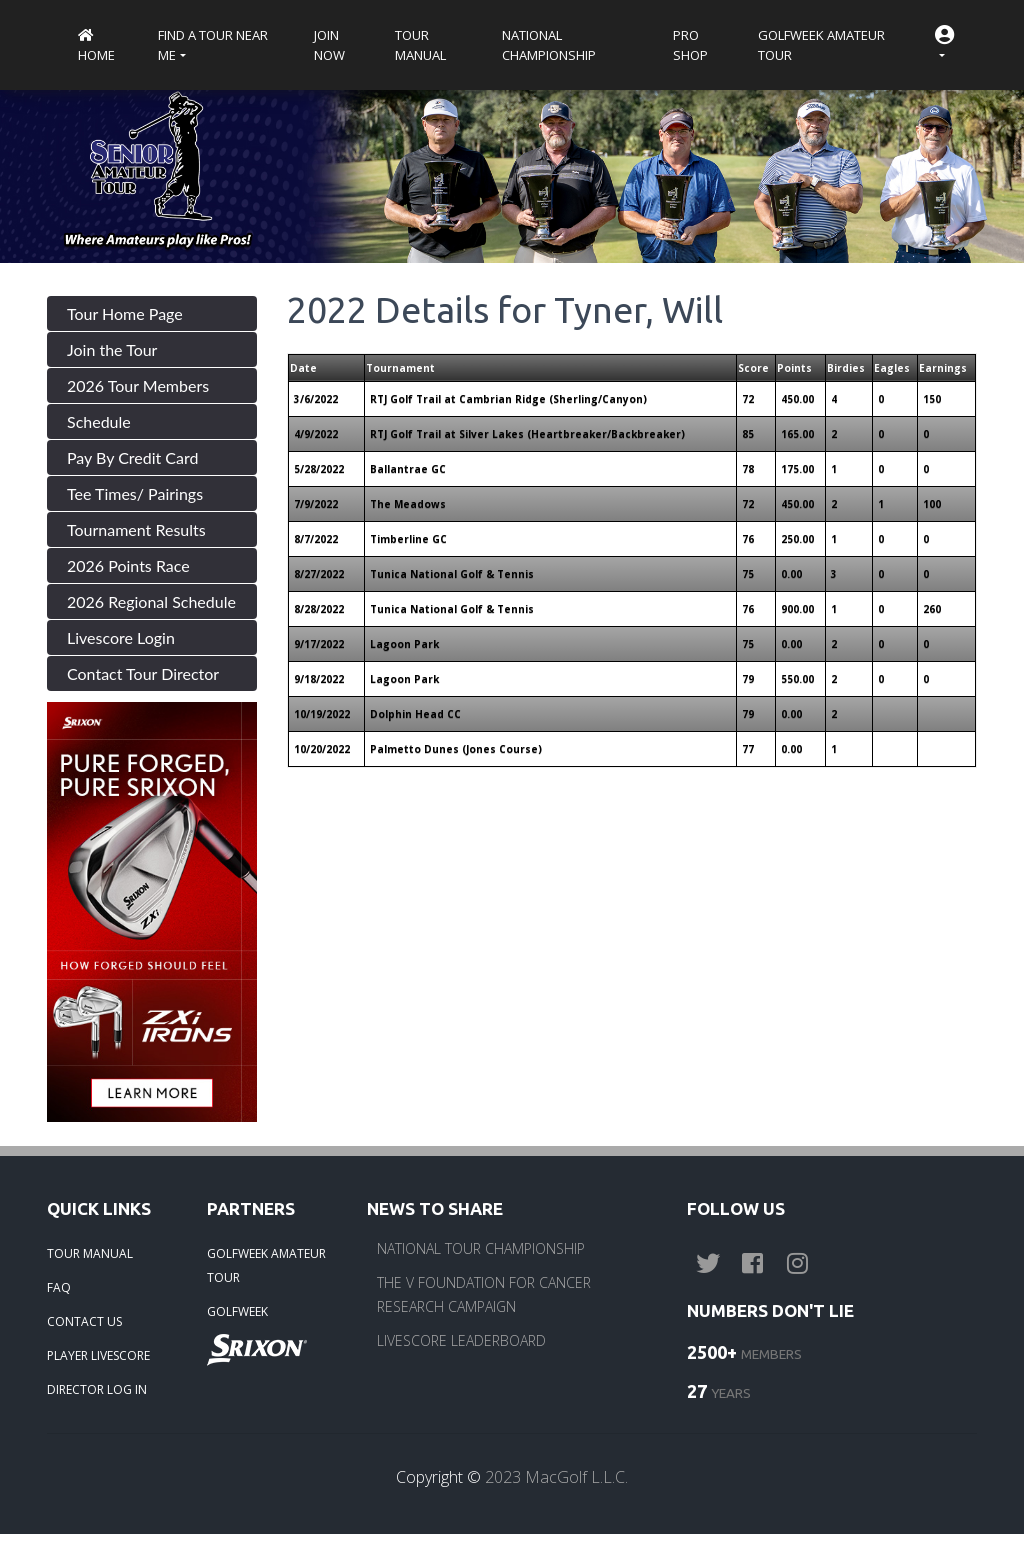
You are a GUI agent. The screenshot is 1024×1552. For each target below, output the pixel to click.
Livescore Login (121, 637)
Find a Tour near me (213, 45)
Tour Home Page (125, 313)
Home (96, 46)
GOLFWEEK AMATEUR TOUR (266, 1265)
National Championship (549, 45)
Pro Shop (690, 45)
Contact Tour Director (143, 673)
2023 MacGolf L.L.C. (556, 1477)
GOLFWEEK (237, 1311)
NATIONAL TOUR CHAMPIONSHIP (481, 1248)
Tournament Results (136, 529)
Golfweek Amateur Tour (821, 45)
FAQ (59, 1287)
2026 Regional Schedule (151, 601)
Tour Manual (420, 45)
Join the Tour (112, 349)
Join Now (329, 45)
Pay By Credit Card (133, 457)
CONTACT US (84, 1321)
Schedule (99, 421)
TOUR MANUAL (90, 1253)
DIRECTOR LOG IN (97, 1389)
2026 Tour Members (138, 385)
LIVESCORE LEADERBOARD (461, 1340)
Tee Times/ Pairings (135, 493)
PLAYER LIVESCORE (98, 1355)
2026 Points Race (128, 565)
